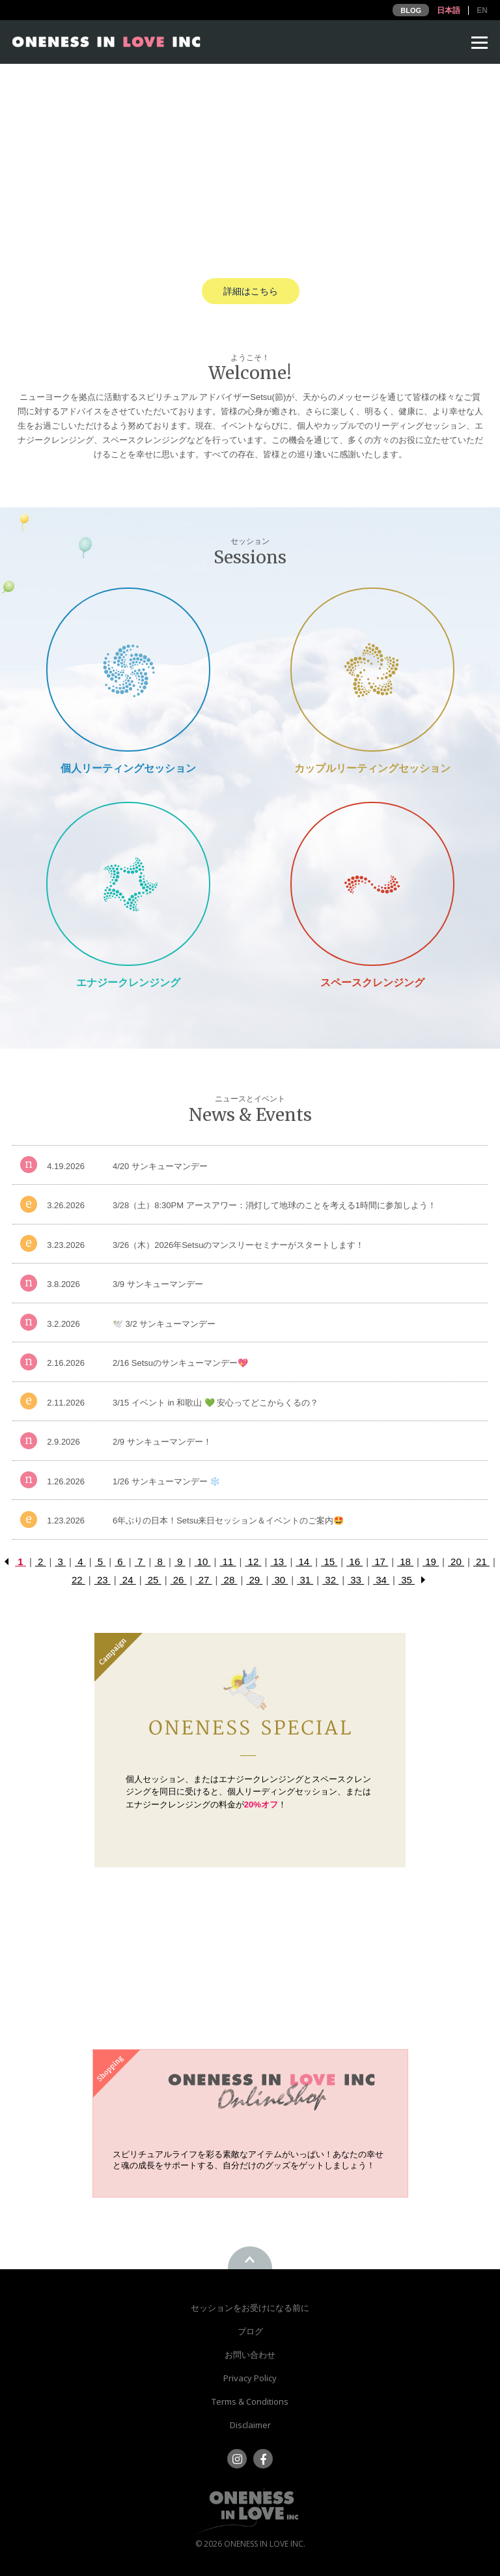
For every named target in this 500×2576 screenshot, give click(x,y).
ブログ (250, 2331)
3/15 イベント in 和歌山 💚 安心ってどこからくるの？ (215, 1403)
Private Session (128, 669)
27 (203, 1579)
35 (406, 1579)
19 (431, 1561)
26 (179, 1579)
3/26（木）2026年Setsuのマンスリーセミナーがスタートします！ (238, 1245)
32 (330, 1579)
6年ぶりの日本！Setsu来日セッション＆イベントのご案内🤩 (228, 1520)
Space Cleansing (372, 883)
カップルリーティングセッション (372, 768)
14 (304, 1561)
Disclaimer (250, 2425)
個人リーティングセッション (128, 768)
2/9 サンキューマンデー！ (162, 1442)
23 (102, 1579)
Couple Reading (372, 669)
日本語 (448, 10)
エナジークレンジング (128, 982)
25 (153, 1579)
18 (405, 1561)
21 (481, 1561)
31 (305, 1579)
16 (354, 1561)
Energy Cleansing (128, 883)
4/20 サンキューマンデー (160, 1166)
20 (456, 1561)
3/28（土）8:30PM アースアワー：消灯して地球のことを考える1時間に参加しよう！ (274, 1205)
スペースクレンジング (372, 982)
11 (227, 1561)
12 (253, 1561)
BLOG (410, 10)
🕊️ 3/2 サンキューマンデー (164, 1324)
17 (380, 1561)
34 (381, 1579)
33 (356, 1579)
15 (329, 1561)
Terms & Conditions (250, 2401)
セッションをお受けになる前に (250, 2308)
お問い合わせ (250, 2354)
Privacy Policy (250, 2378)
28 (229, 1579)
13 (278, 1561)
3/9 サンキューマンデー (158, 1284)
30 (279, 1579)
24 (128, 1579)
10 (203, 1561)
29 (254, 1579)
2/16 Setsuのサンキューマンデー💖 (180, 1363)
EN (482, 10)
